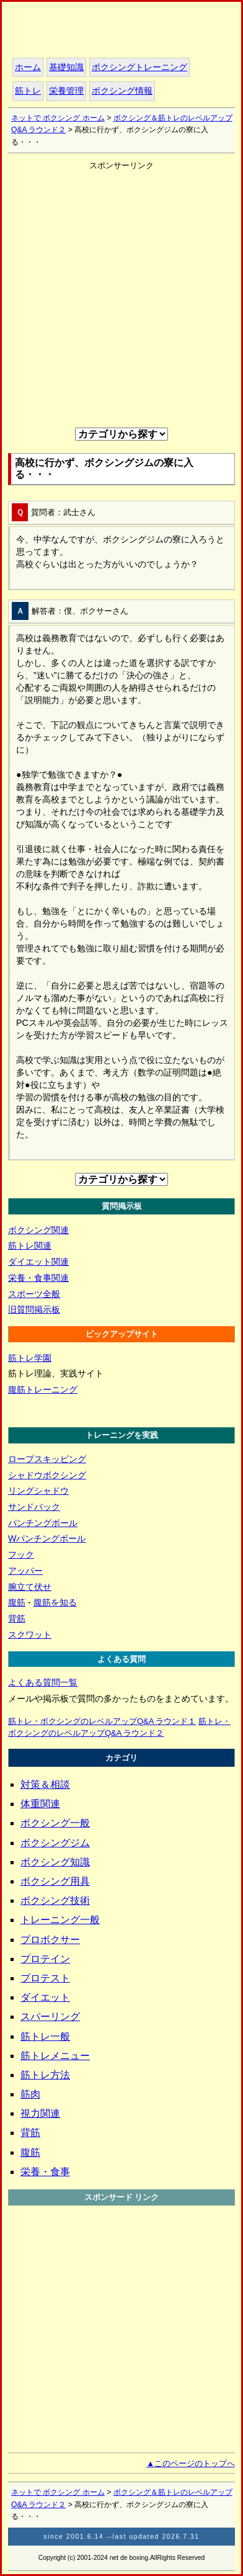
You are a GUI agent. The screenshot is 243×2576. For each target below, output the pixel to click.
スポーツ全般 (34, 1294)
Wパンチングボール (47, 1538)
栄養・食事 (45, 2171)
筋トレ (28, 91)
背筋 (16, 1618)
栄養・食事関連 (38, 1278)
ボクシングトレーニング (139, 67)
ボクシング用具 (55, 1881)
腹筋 (16, 1602)
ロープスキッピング (47, 1459)
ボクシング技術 (55, 1900)
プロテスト (45, 1978)
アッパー (25, 1571)
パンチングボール (42, 1523)
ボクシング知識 (55, 1862)
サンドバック (34, 1507)
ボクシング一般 (55, 1823)
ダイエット (45, 1997)
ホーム (87, 32)
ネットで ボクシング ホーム (58, 118)
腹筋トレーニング (42, 1389)
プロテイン (45, 1959)
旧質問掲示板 (34, 1309)
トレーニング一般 (60, 1919)
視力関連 (40, 2113)
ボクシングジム (55, 1843)
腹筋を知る (55, 1602)
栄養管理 (66, 91)
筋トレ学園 (29, 1358)
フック (21, 1555)
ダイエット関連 (38, 1262)
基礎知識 (66, 67)
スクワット (29, 1635)
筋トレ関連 (29, 1245)
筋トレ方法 (45, 2075)
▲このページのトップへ (190, 2463)
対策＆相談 (45, 1784)
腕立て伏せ (29, 1587)
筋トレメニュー (55, 2055)
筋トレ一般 (45, 2036)
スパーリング (50, 2016)
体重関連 (40, 1803)
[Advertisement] (121, 293)
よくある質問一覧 (42, 1682)
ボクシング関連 (38, 1230)
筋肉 (30, 2094)
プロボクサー (50, 1939)
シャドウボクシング (47, 1475)
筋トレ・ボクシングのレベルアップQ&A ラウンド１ (102, 1721)
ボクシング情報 (122, 91)
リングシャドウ (38, 1491)
